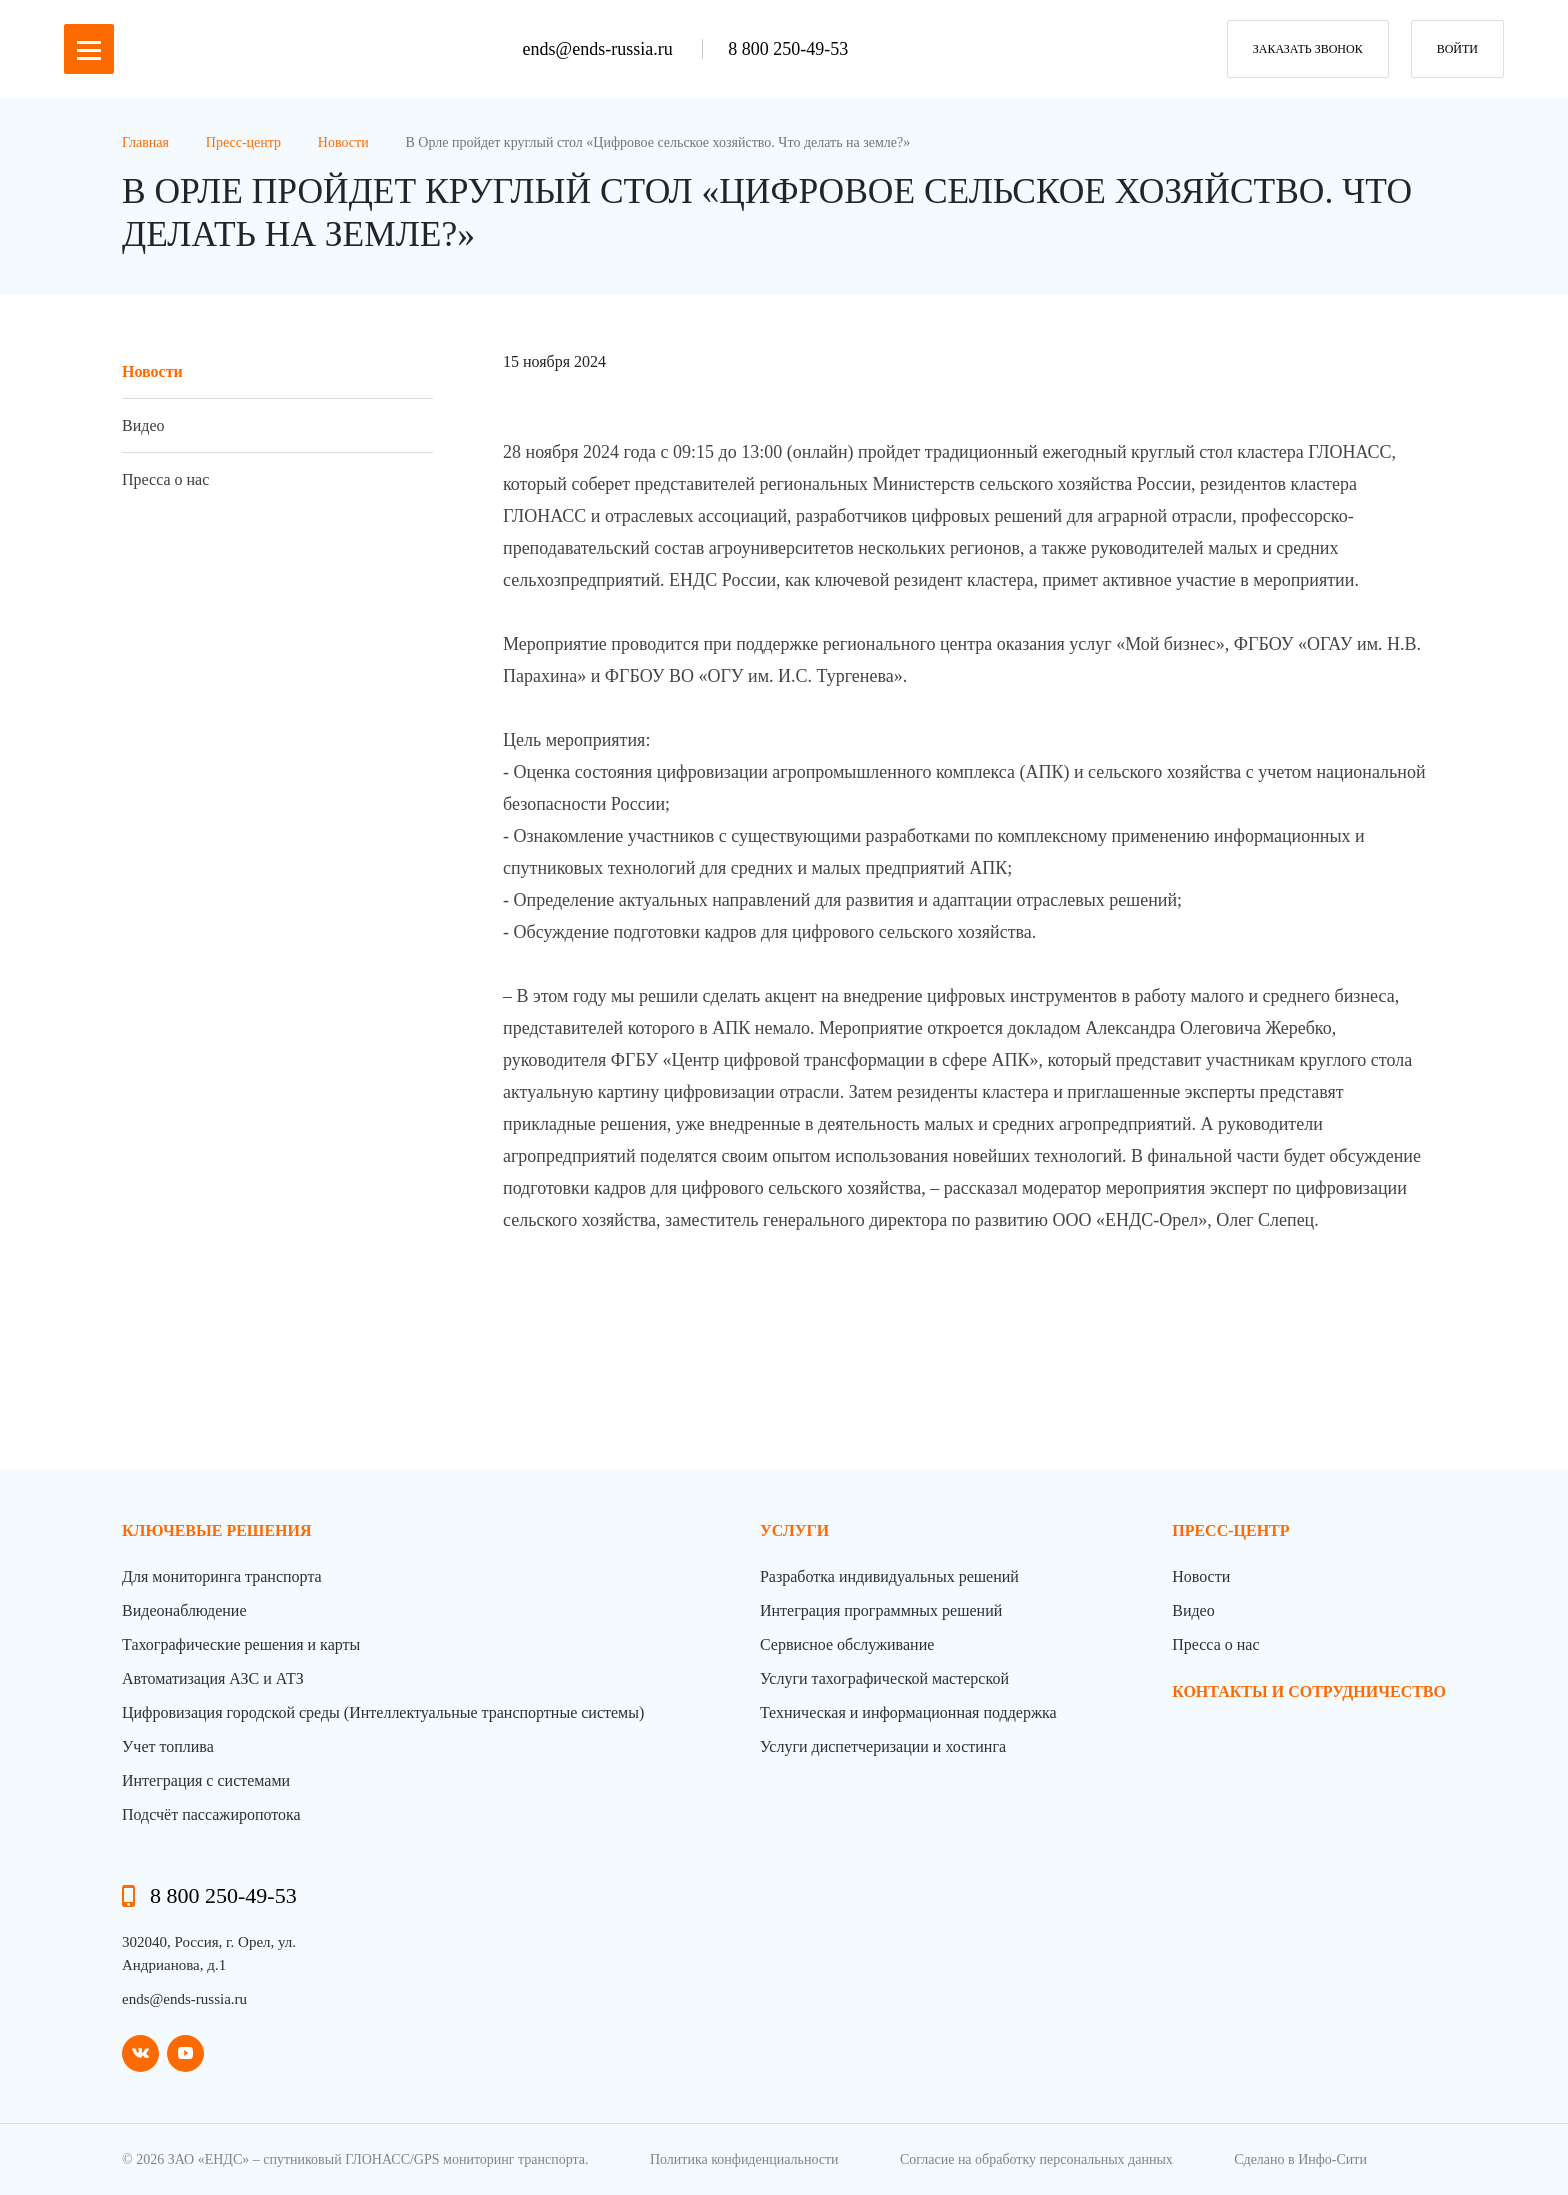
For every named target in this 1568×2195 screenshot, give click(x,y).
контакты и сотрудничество (1309, 1691)
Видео (143, 425)
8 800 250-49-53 (788, 49)
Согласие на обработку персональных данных (1036, 2159)
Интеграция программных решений (881, 1610)
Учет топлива (168, 1746)
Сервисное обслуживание (847, 1644)
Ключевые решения (217, 1530)
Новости (152, 371)
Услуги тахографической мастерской (884, 1678)
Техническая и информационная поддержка (908, 1712)
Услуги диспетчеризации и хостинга (883, 1746)
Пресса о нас (165, 479)
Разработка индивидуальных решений (889, 1576)
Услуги (794, 1530)
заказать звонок (1308, 49)
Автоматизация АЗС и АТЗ (213, 1678)
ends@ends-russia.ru (600, 49)
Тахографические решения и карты (241, 1644)
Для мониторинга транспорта (222, 1576)
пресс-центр (1230, 1530)
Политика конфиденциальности (744, 2159)
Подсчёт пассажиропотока (211, 1814)
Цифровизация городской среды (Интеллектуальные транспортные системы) (383, 1712)
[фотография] (967, 1252)
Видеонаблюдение (184, 1610)
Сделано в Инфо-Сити (1300, 2159)
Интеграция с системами (206, 1780)
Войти (1457, 49)
